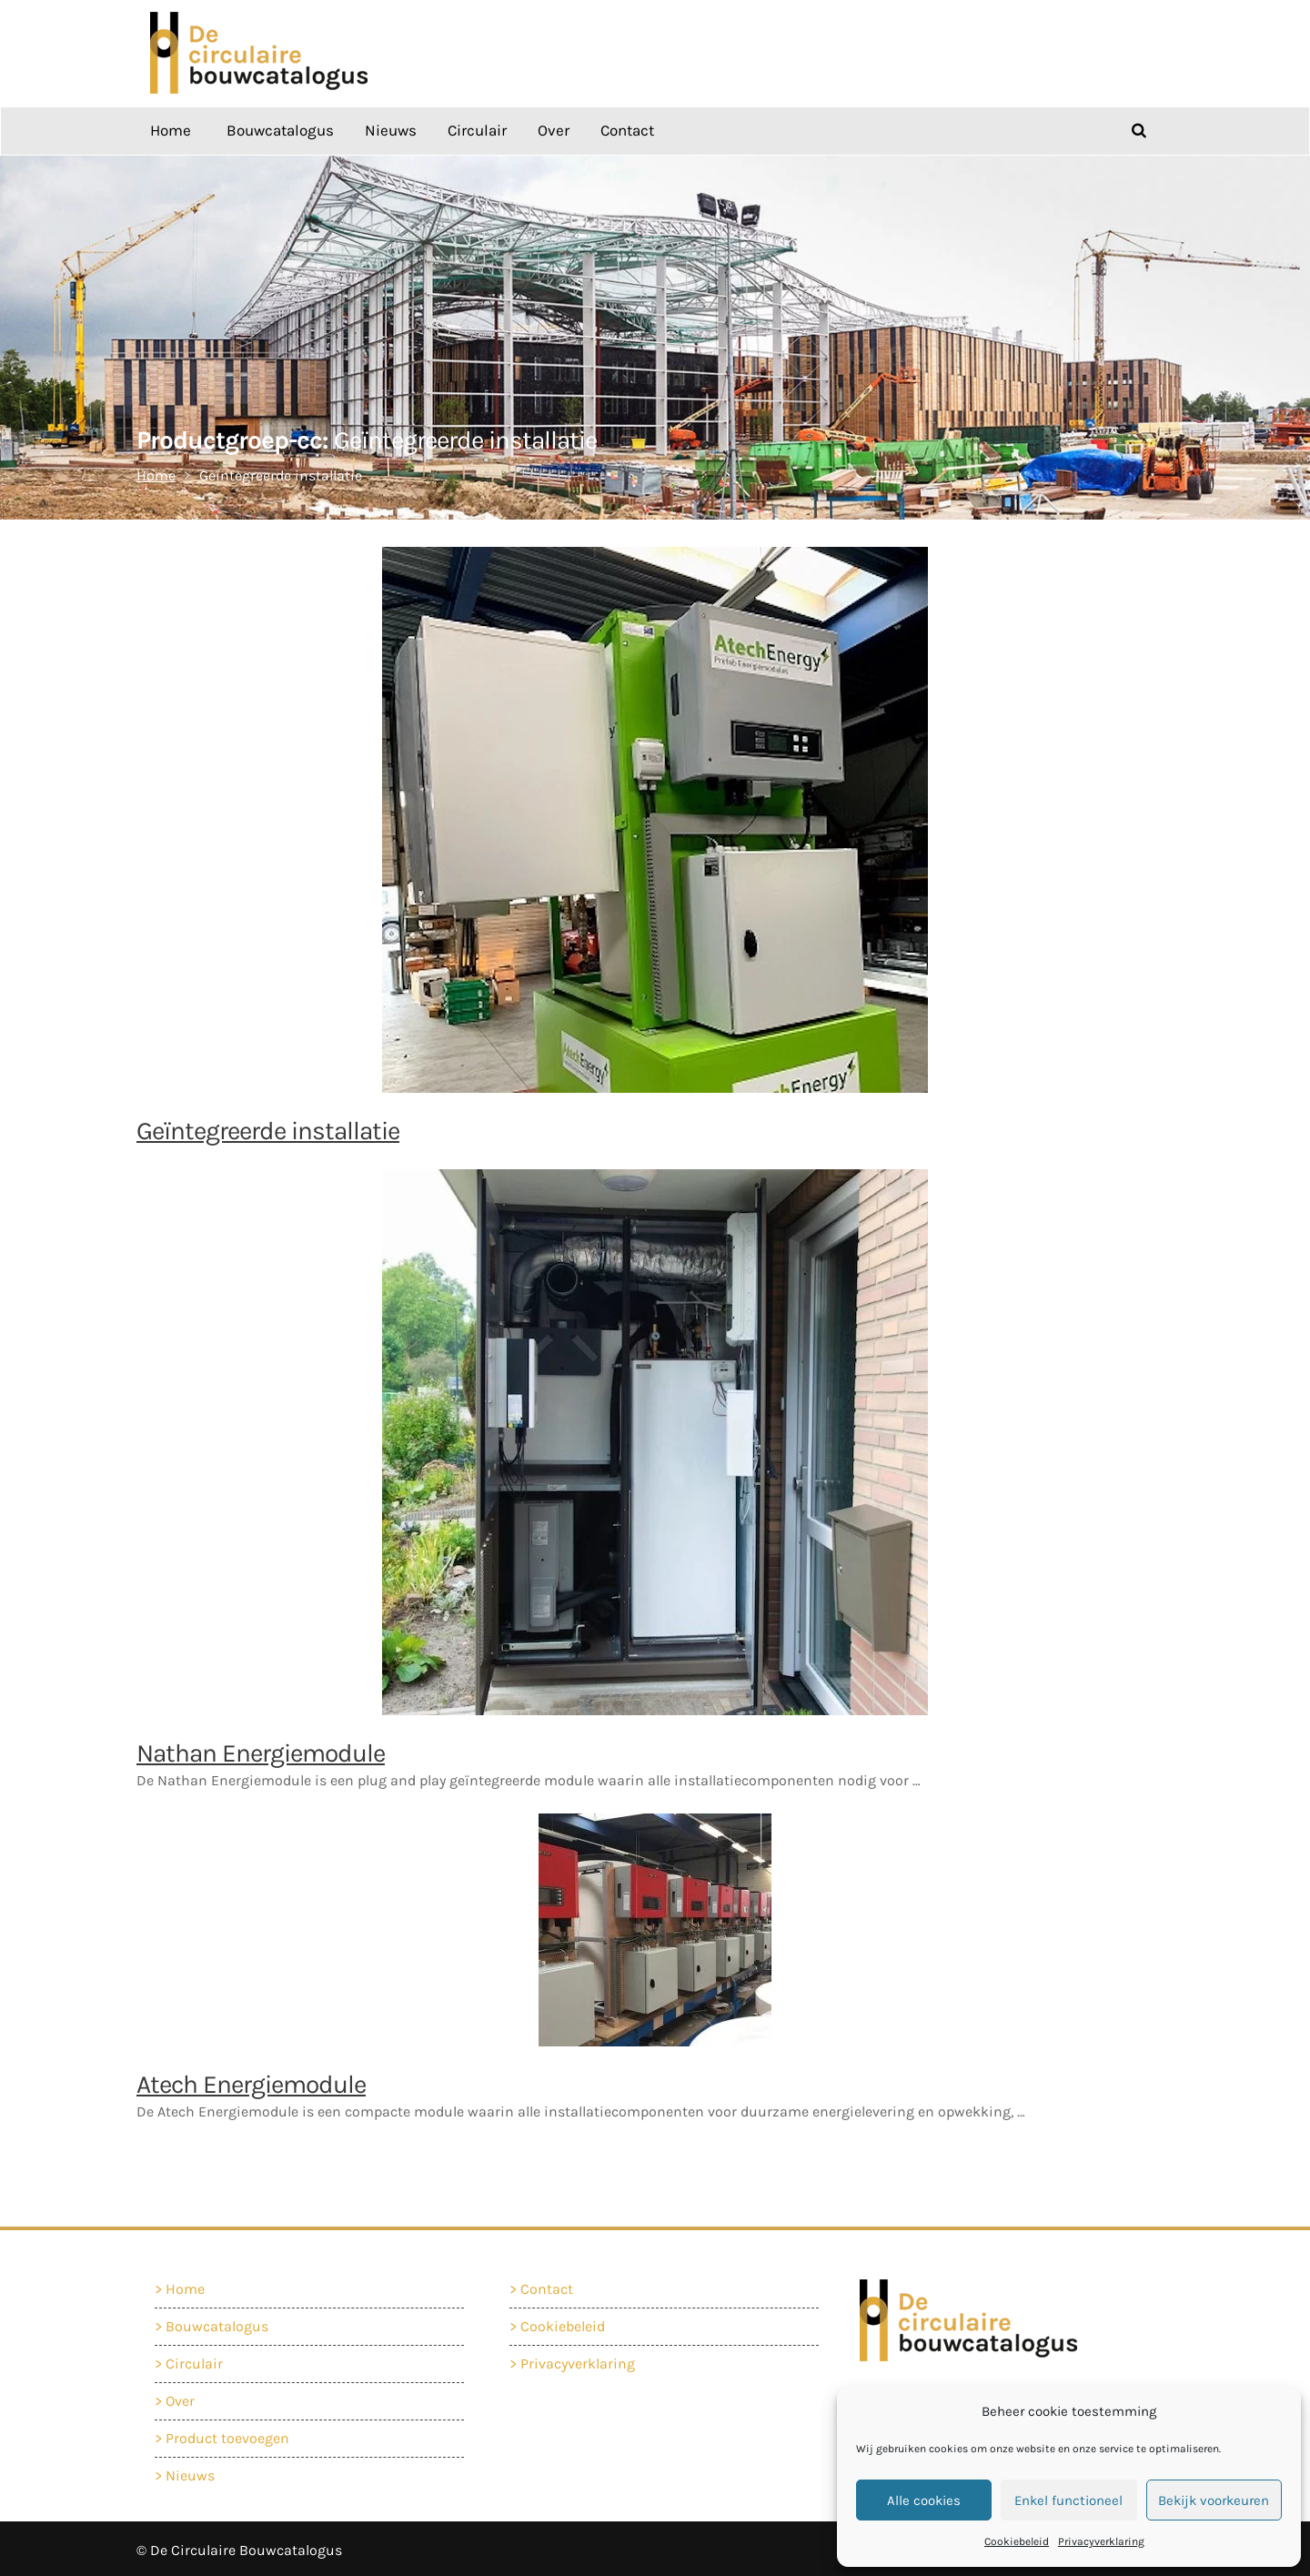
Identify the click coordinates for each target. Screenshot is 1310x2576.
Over (553, 127)
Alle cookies (924, 2500)
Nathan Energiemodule (260, 1749)
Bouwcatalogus (280, 127)
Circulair (477, 127)
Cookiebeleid (1016, 2541)
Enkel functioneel (1068, 2500)
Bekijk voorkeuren (1213, 2500)
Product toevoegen (230, 2432)
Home (170, 127)
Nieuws (391, 127)
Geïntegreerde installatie (267, 1127)
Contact (627, 127)
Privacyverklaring (1101, 2541)
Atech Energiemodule (251, 2081)
